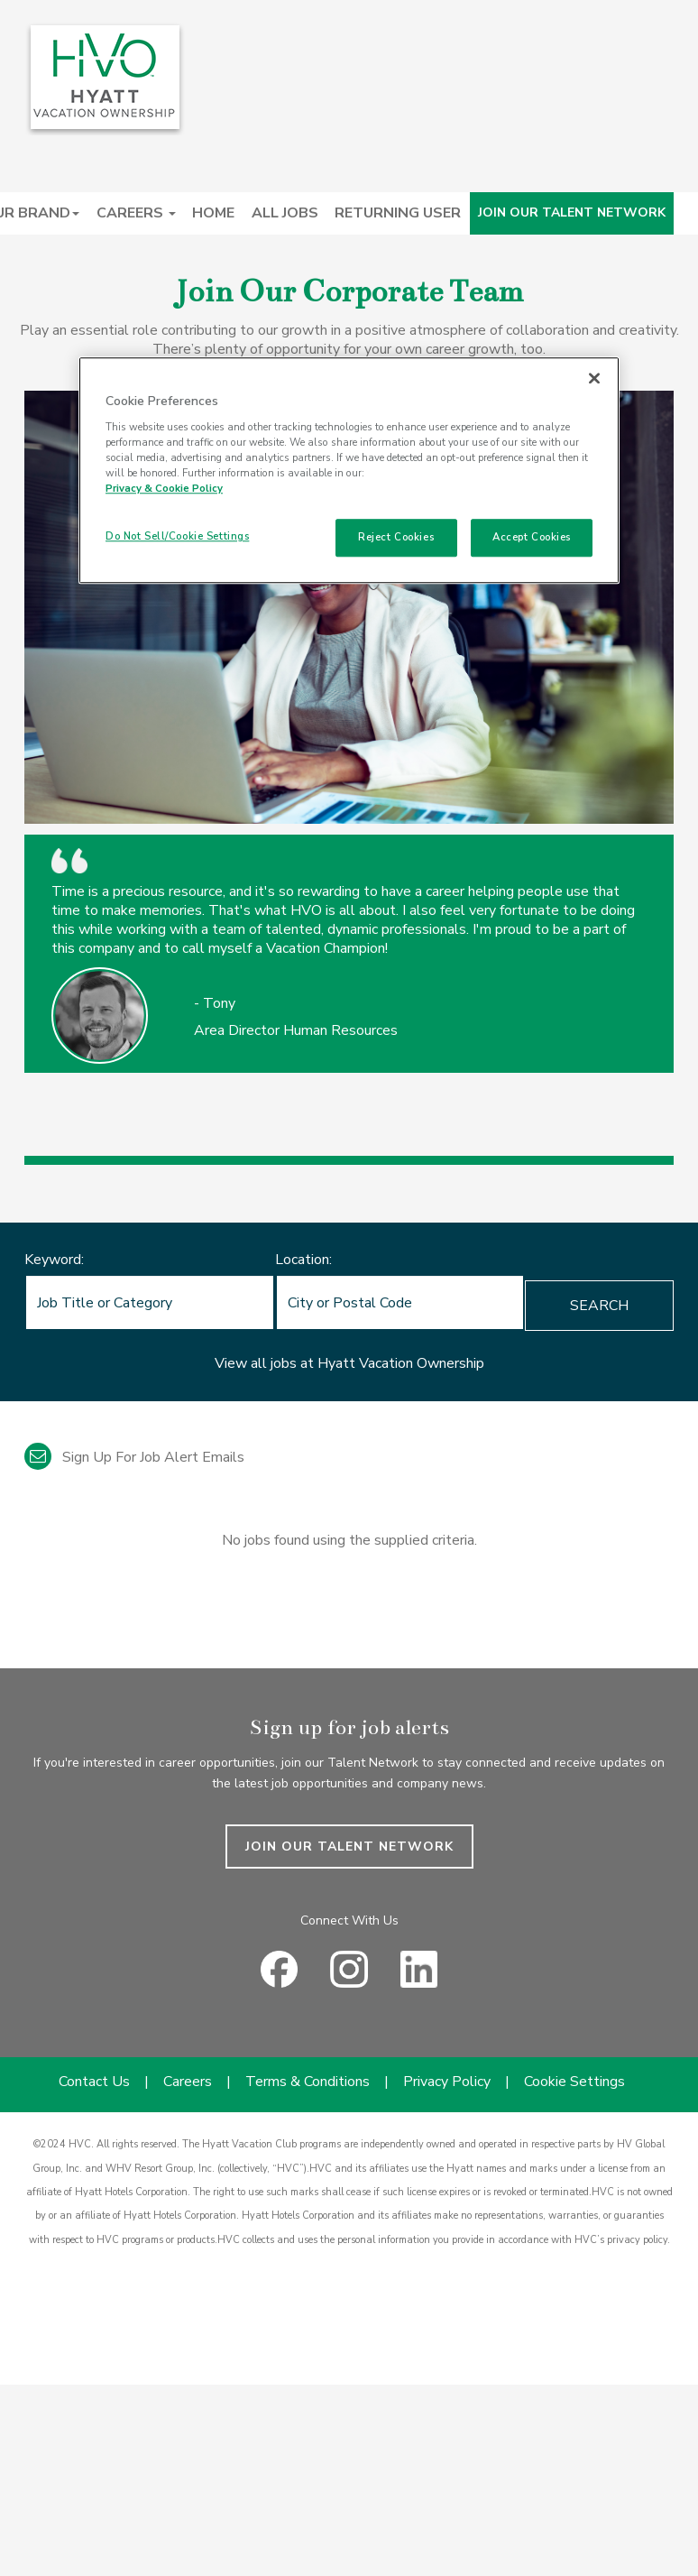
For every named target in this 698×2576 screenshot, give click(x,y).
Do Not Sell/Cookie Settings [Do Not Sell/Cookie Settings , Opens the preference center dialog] (177, 536)
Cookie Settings (574, 2081)
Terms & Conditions (307, 2081)
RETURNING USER (398, 213)
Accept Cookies (531, 537)
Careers (187, 2081)
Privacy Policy (447, 2081)
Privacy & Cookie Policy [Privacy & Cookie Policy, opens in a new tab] (164, 488)
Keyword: (54, 1260)
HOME (213, 213)
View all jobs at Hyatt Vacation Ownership (349, 1363)
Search (599, 1306)
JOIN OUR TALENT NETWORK (572, 212)
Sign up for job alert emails (134, 1457)
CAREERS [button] (136, 213)
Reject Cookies (396, 537)
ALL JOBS (285, 213)
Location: (303, 1260)
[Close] (594, 379)
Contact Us (94, 2081)
